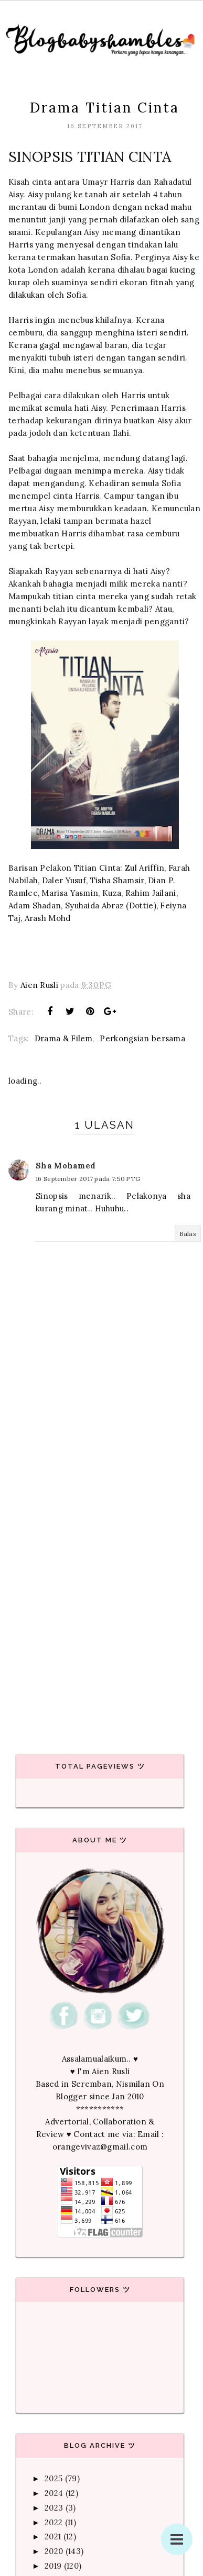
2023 (54, 2508)
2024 (54, 2493)
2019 (53, 2566)
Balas (188, 1234)
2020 (54, 2551)
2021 (53, 2536)
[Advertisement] (98, 1614)
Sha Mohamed (65, 1166)
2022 (53, 2522)
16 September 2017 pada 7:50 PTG (88, 1179)
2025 (53, 2478)
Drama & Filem (64, 1038)
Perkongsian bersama (142, 1038)
